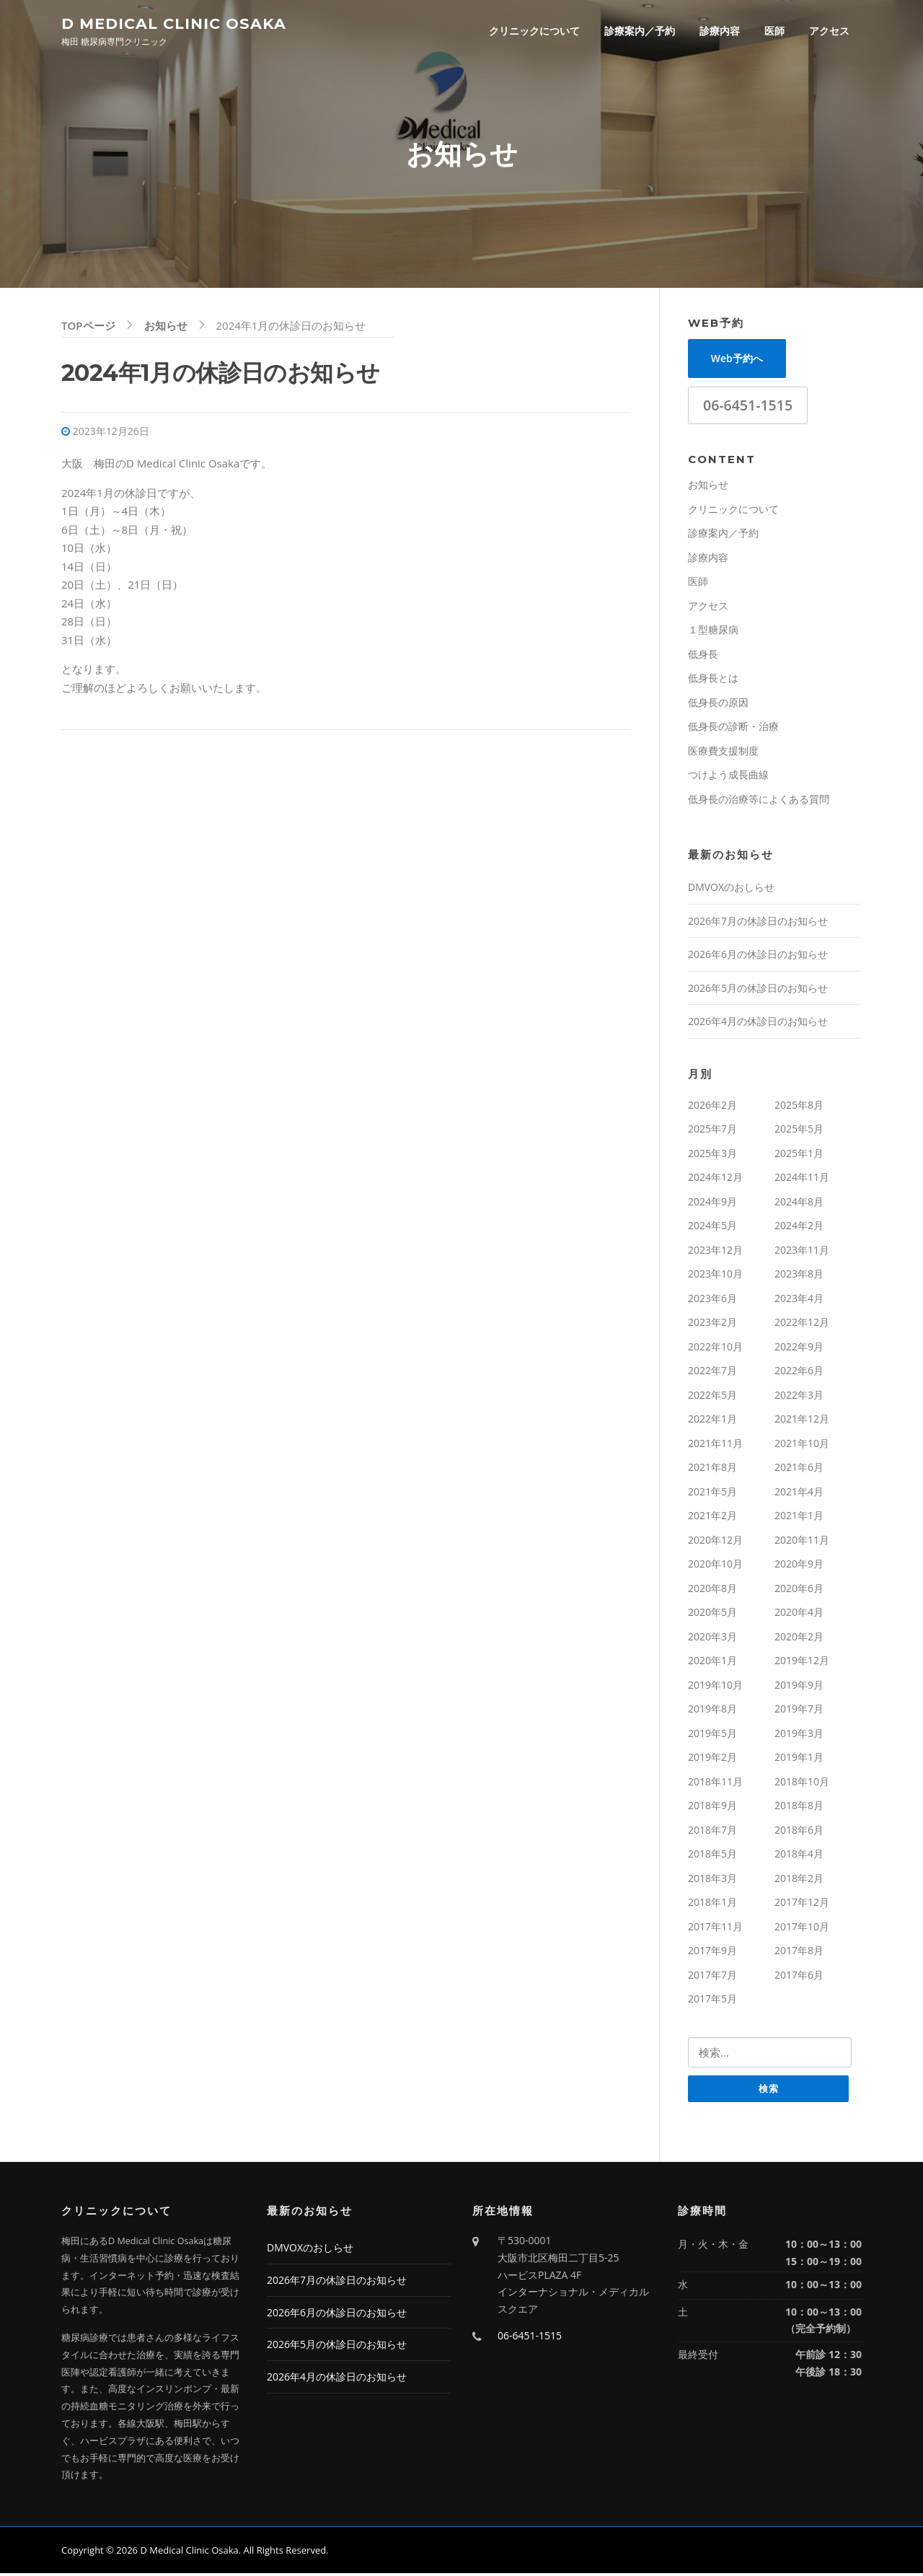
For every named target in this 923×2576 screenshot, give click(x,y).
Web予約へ (737, 360)
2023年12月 (715, 1252)
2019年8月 (712, 1711)
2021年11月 (715, 1445)
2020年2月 (798, 1638)
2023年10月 (715, 1276)
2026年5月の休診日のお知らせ (758, 990)
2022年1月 (712, 1421)
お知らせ (708, 486)
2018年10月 (801, 1783)
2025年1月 (798, 1155)
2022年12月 (801, 1324)
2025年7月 (712, 1131)
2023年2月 (712, 1324)
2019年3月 (798, 1735)
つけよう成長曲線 (728, 776)
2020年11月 (801, 1542)
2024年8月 (798, 1203)
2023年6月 (712, 1300)
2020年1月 (712, 1662)
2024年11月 (801, 1179)
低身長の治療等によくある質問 (758, 801)
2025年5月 (798, 1131)
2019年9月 (798, 1687)
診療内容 (719, 31)
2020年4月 (798, 1614)
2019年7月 (798, 1711)
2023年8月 (798, 1276)
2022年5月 (712, 1397)
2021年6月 (798, 1469)
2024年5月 (712, 1227)
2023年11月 (801, 1252)
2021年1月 (798, 1517)
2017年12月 (801, 1904)
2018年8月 (798, 1807)
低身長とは (713, 680)
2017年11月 (715, 1928)
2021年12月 (801, 1421)
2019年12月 (801, 1662)
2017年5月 (712, 2001)
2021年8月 (712, 1469)
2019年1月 (798, 1759)
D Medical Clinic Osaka (173, 23)
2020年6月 (798, 1590)
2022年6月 (798, 1372)
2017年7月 (712, 1977)
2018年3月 (712, 1880)
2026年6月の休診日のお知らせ (758, 956)
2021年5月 (712, 1493)
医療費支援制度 (723, 753)
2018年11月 (715, 1783)
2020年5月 (712, 1614)
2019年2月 (712, 1759)
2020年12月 (715, 1542)
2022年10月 (715, 1348)
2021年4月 (798, 1493)
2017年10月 (801, 1928)
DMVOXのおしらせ (731, 889)
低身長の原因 (718, 704)
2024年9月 (712, 1203)
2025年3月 (712, 1155)
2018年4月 (798, 1856)
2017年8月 (798, 1952)
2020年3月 (712, 1638)
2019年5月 (712, 1735)
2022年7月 (712, 1372)
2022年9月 (798, 1348)
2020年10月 (715, 1566)
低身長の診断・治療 (733, 728)
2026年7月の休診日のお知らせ (758, 923)
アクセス (829, 31)
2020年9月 (798, 1566)
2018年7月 (712, 1832)
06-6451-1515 (747, 407)
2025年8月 (798, 1107)
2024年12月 (715, 1179)
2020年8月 (712, 1590)
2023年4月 (798, 1300)
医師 (774, 31)
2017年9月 (712, 1952)
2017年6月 (798, 1977)
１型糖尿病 (713, 631)
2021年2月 (712, 1517)
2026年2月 (712, 1107)
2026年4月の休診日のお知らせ (758, 1023)
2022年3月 (798, 1397)
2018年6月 (798, 1832)
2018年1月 (712, 1904)
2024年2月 (798, 1227)
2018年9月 (712, 1807)
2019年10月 (715, 1687)
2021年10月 (801, 1445)
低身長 (703, 656)
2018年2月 (798, 1880)
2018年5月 (712, 1856)
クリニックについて (534, 31)
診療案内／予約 (639, 31)
